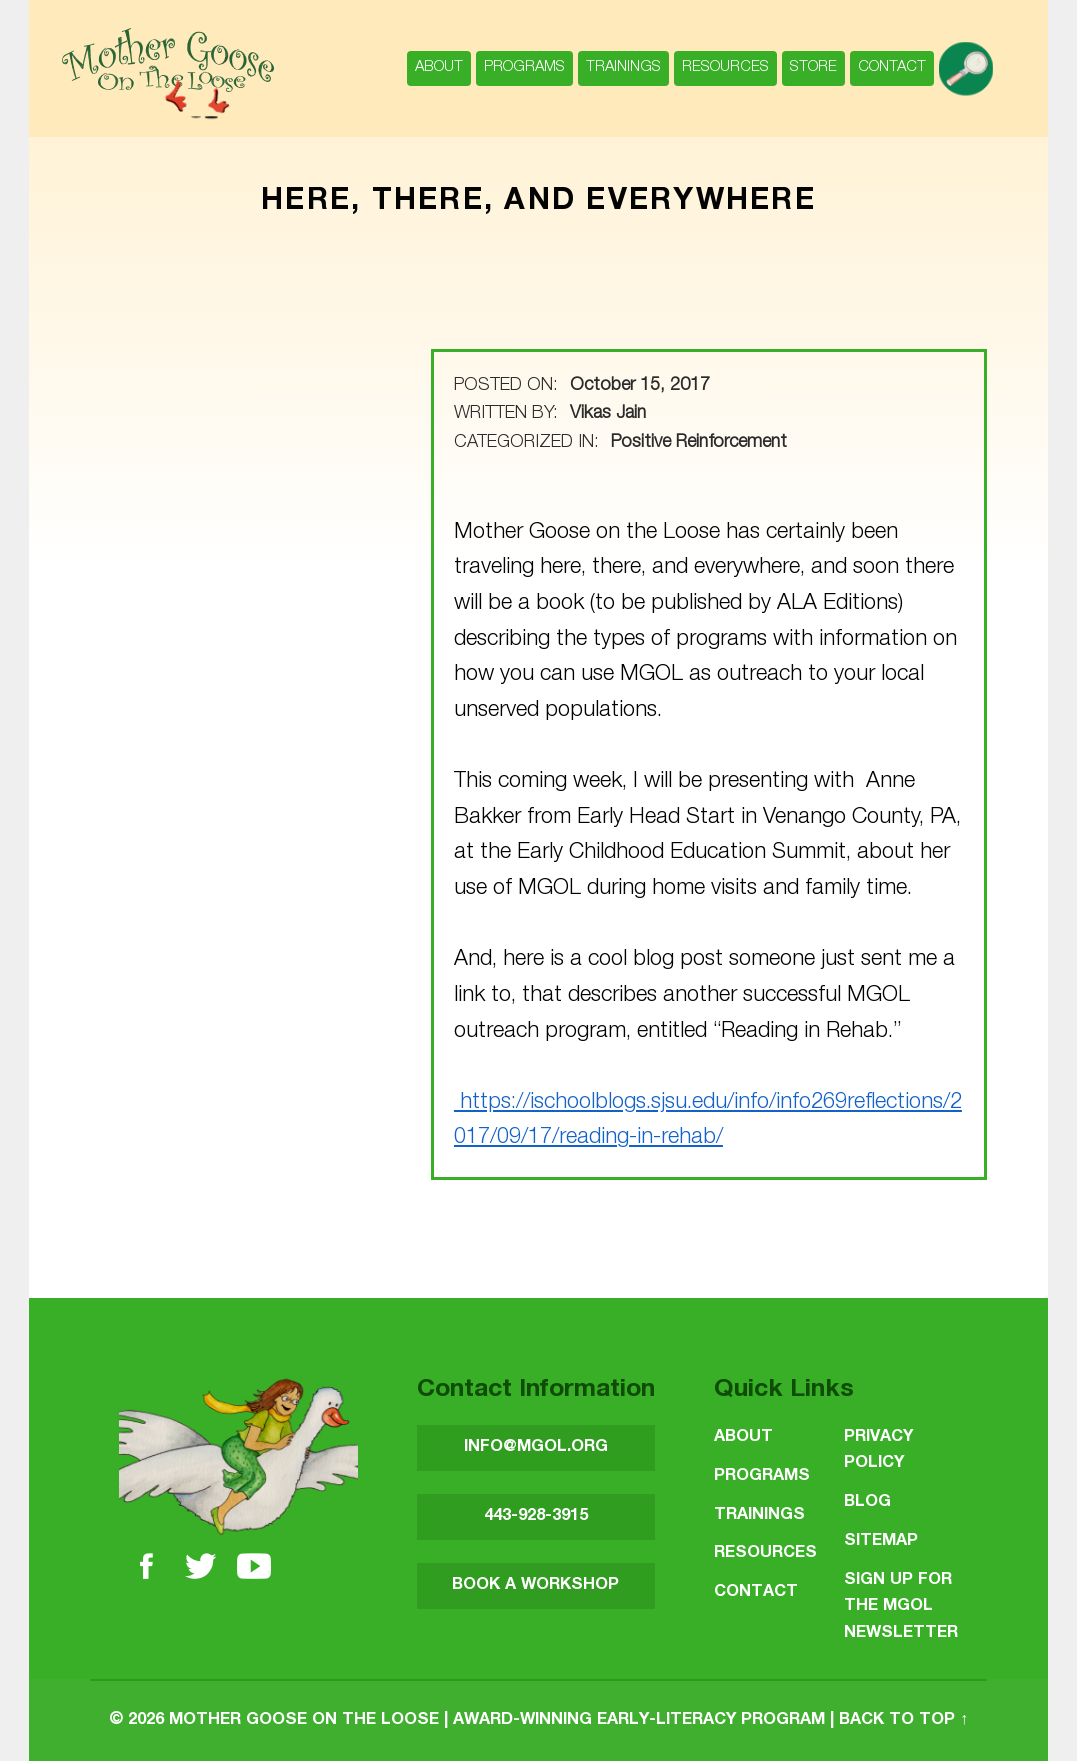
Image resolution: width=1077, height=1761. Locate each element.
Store (813, 67)
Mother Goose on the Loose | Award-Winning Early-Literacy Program (497, 1720)
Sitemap (881, 1541)
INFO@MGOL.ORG (536, 1447)
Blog (867, 1502)
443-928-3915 (536, 1516)
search (970, 58)
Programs (524, 67)
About (439, 67)
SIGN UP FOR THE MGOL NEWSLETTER (901, 1607)
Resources (725, 67)
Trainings (623, 67)
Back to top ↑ (903, 1720)
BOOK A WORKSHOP (535, 1585)
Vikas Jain (608, 414)
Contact (892, 67)
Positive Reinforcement (699, 443)
